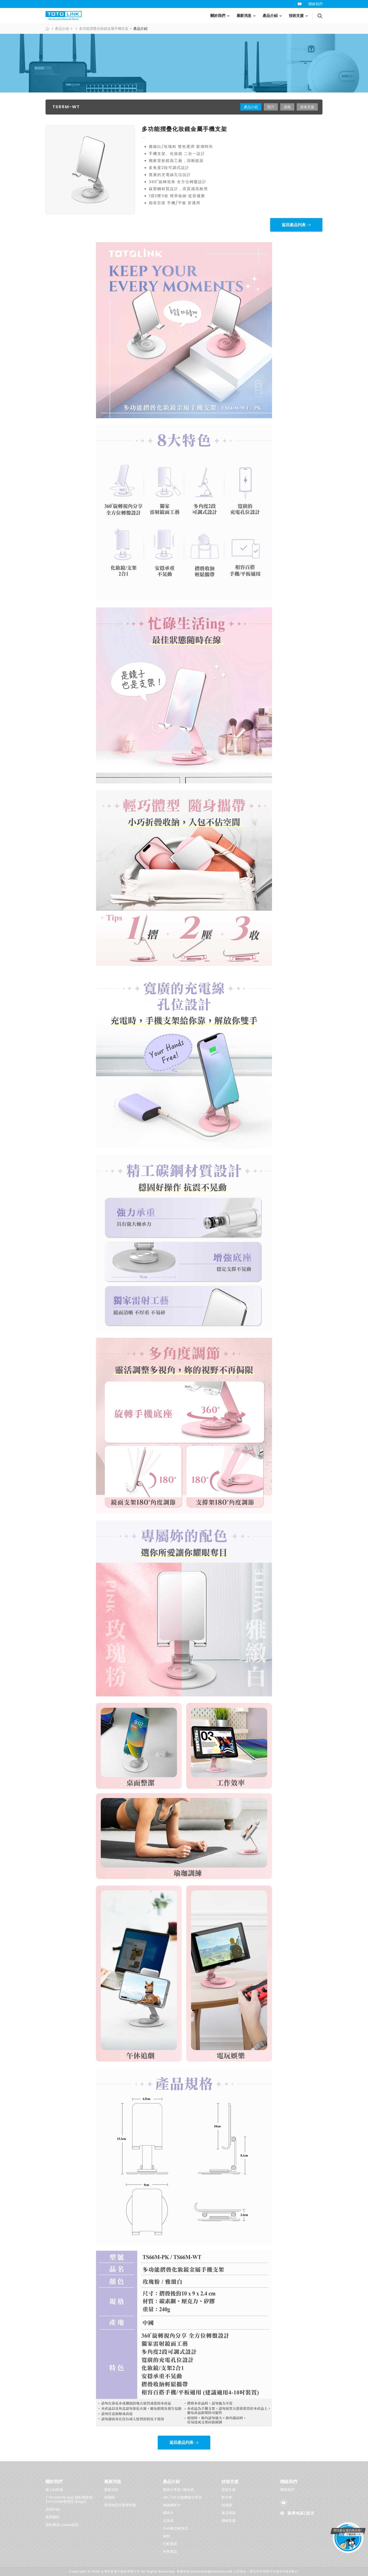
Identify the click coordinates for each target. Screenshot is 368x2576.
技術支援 (296, 15)
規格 (287, 106)
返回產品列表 (294, 225)
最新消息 (244, 15)
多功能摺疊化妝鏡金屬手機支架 (103, 28)
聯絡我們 (315, 3)
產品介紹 (270, 15)
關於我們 (217, 15)
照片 (270, 106)
